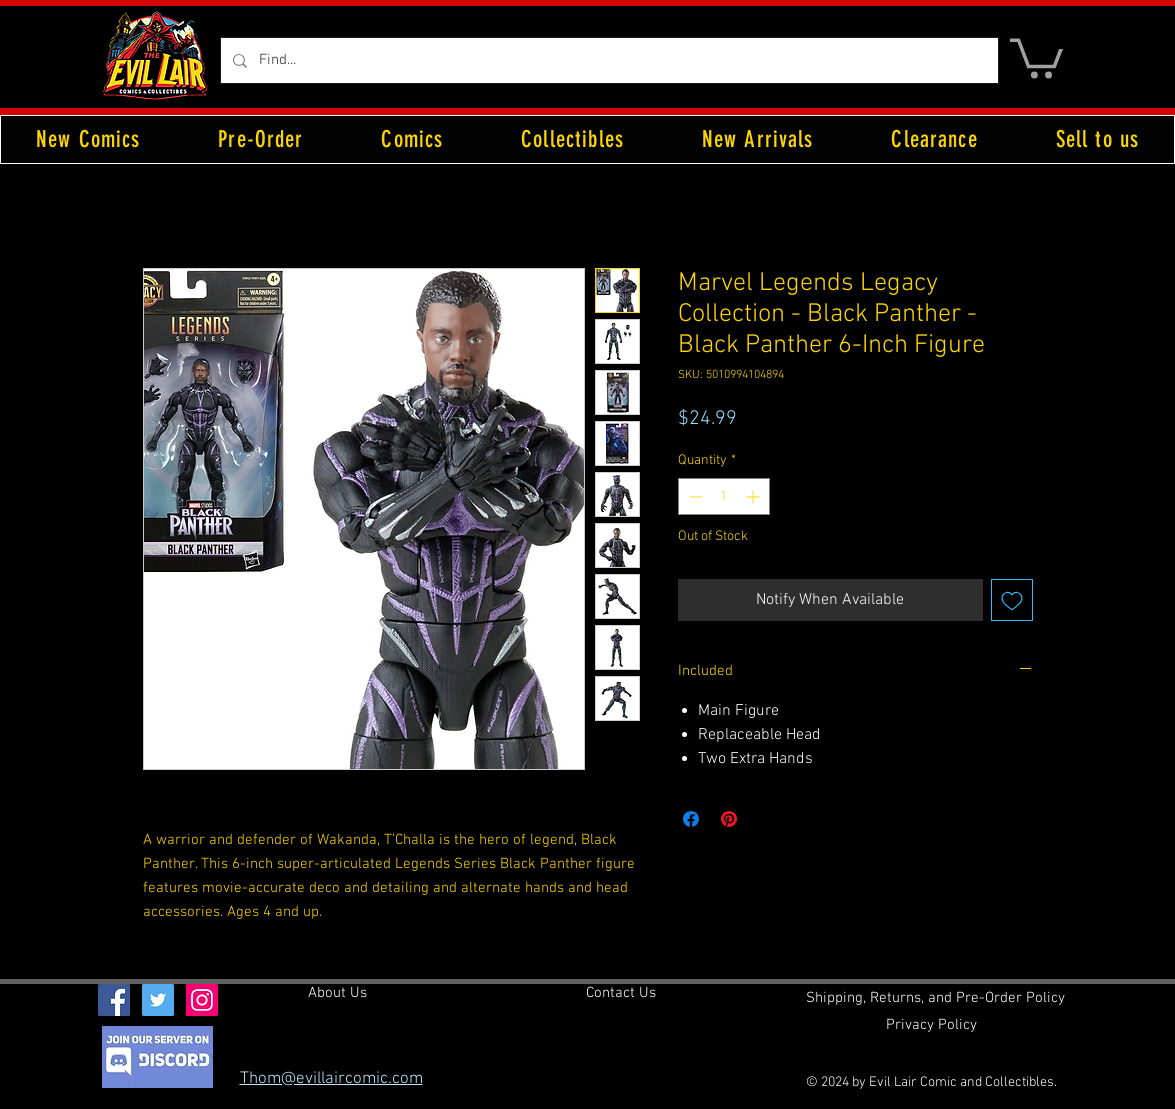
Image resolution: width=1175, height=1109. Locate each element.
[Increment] (754, 496)
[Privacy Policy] (931, 1026)
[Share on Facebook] (691, 819)
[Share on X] (767, 819)
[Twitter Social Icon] (158, 1000)
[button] (1036, 56)
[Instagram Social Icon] (202, 1000)
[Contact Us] (621, 994)
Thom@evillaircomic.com (331, 1079)
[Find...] (607, 60)
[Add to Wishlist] (1012, 600)
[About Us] (337, 994)
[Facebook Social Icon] (114, 1000)
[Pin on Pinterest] (729, 819)
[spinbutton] (724, 496)
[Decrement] (693, 496)
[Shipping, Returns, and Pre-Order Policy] (935, 999)
